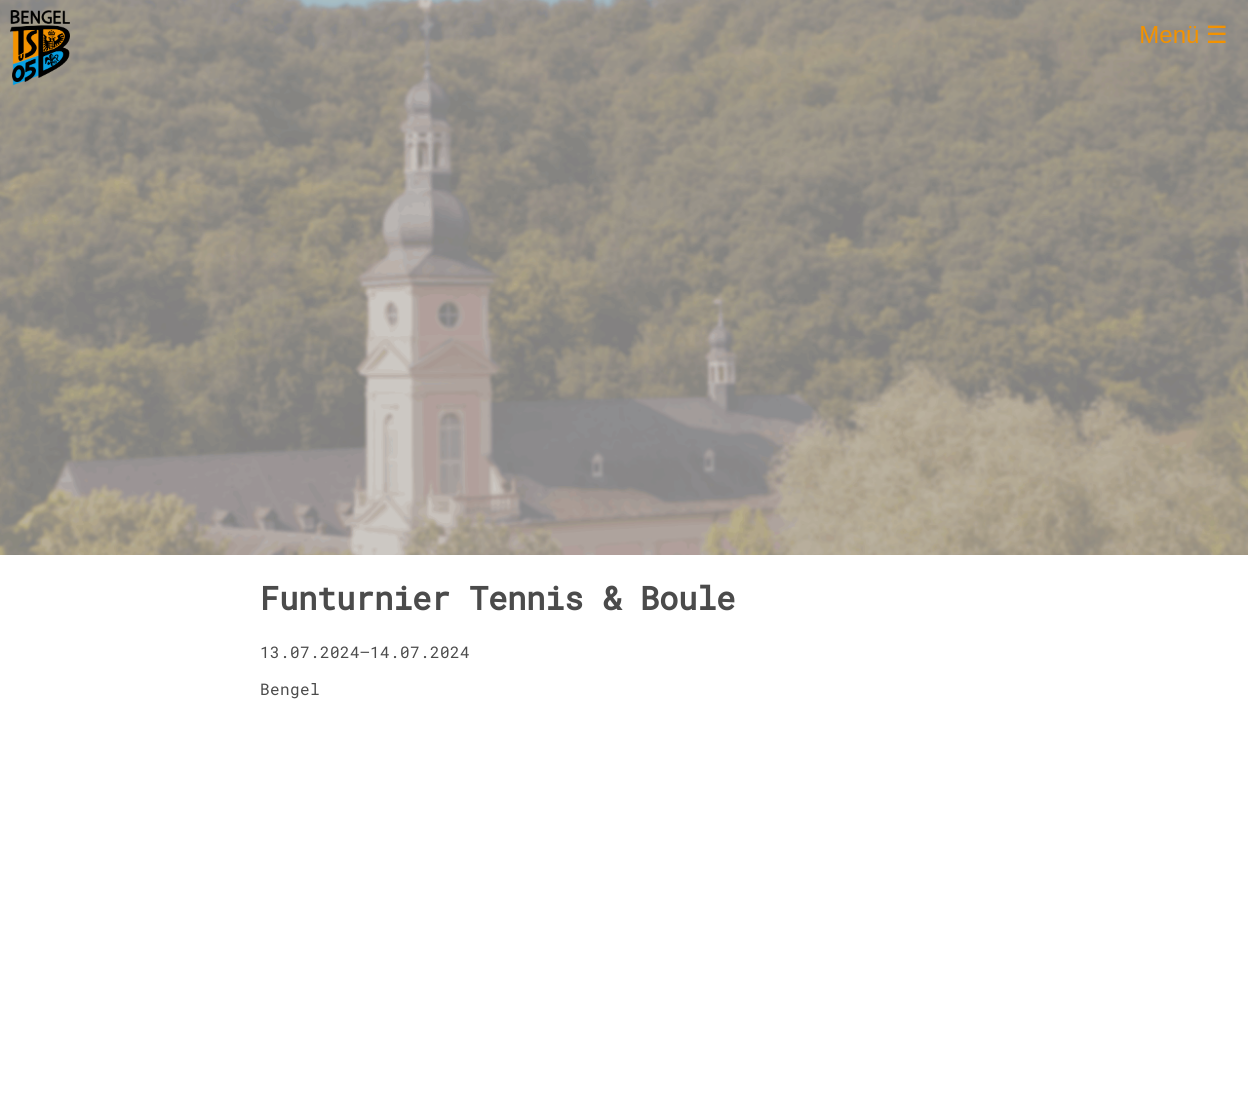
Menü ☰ (1183, 34)
